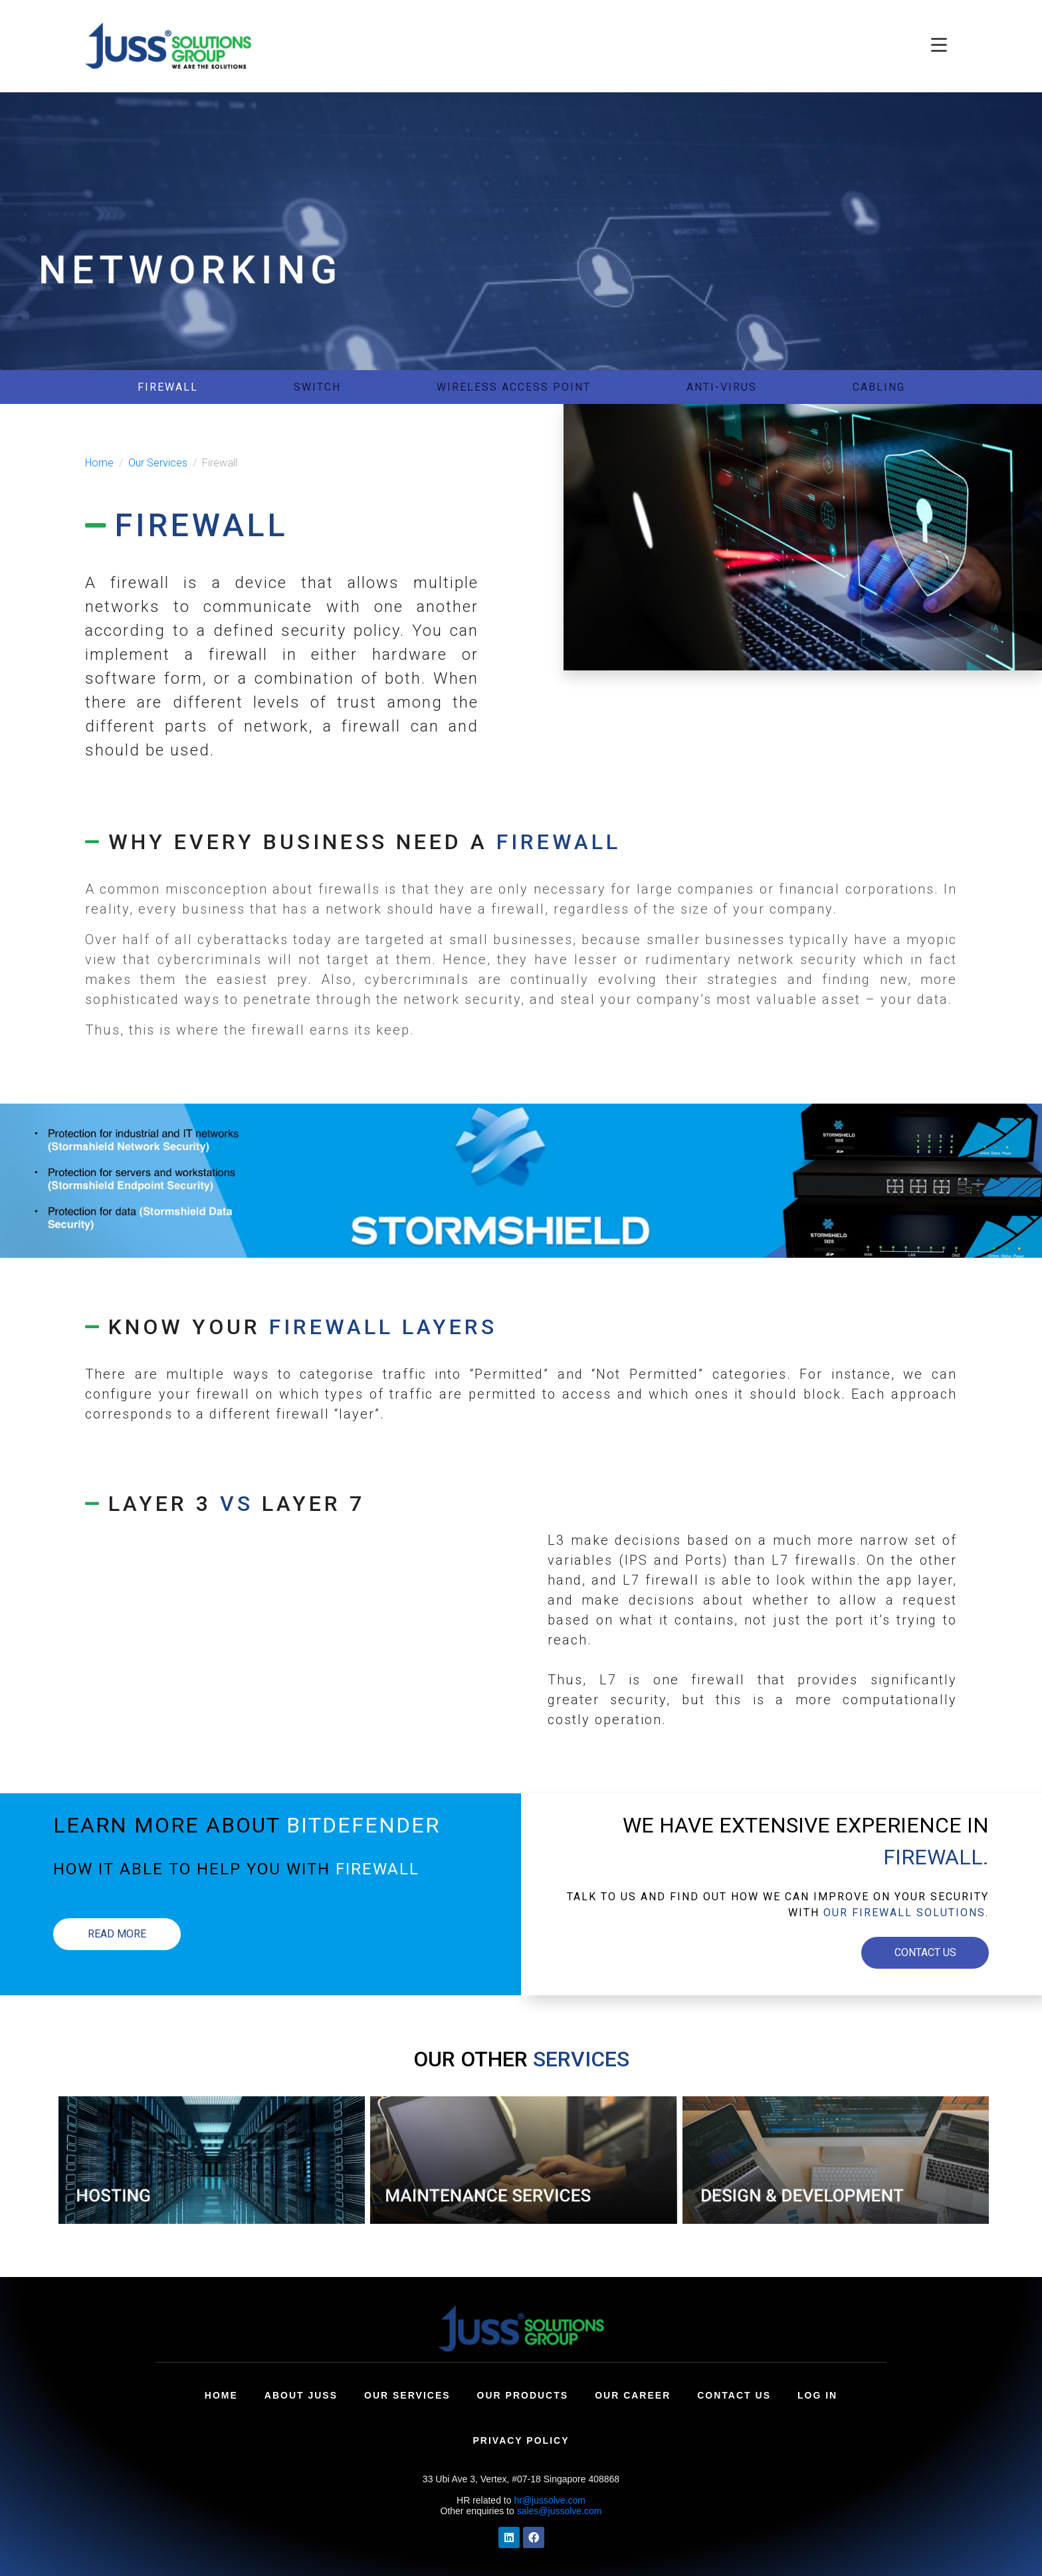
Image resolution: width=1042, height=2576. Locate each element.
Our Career (633, 2395)
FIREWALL (168, 387)
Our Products (523, 2395)
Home (221, 2395)
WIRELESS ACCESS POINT (514, 387)
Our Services (407, 2395)
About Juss (301, 2395)
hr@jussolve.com (549, 2500)
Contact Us (734, 2395)
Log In (817, 2395)
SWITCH (317, 387)
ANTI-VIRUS (721, 387)
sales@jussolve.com (559, 2511)
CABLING (879, 387)
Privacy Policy (521, 2440)
